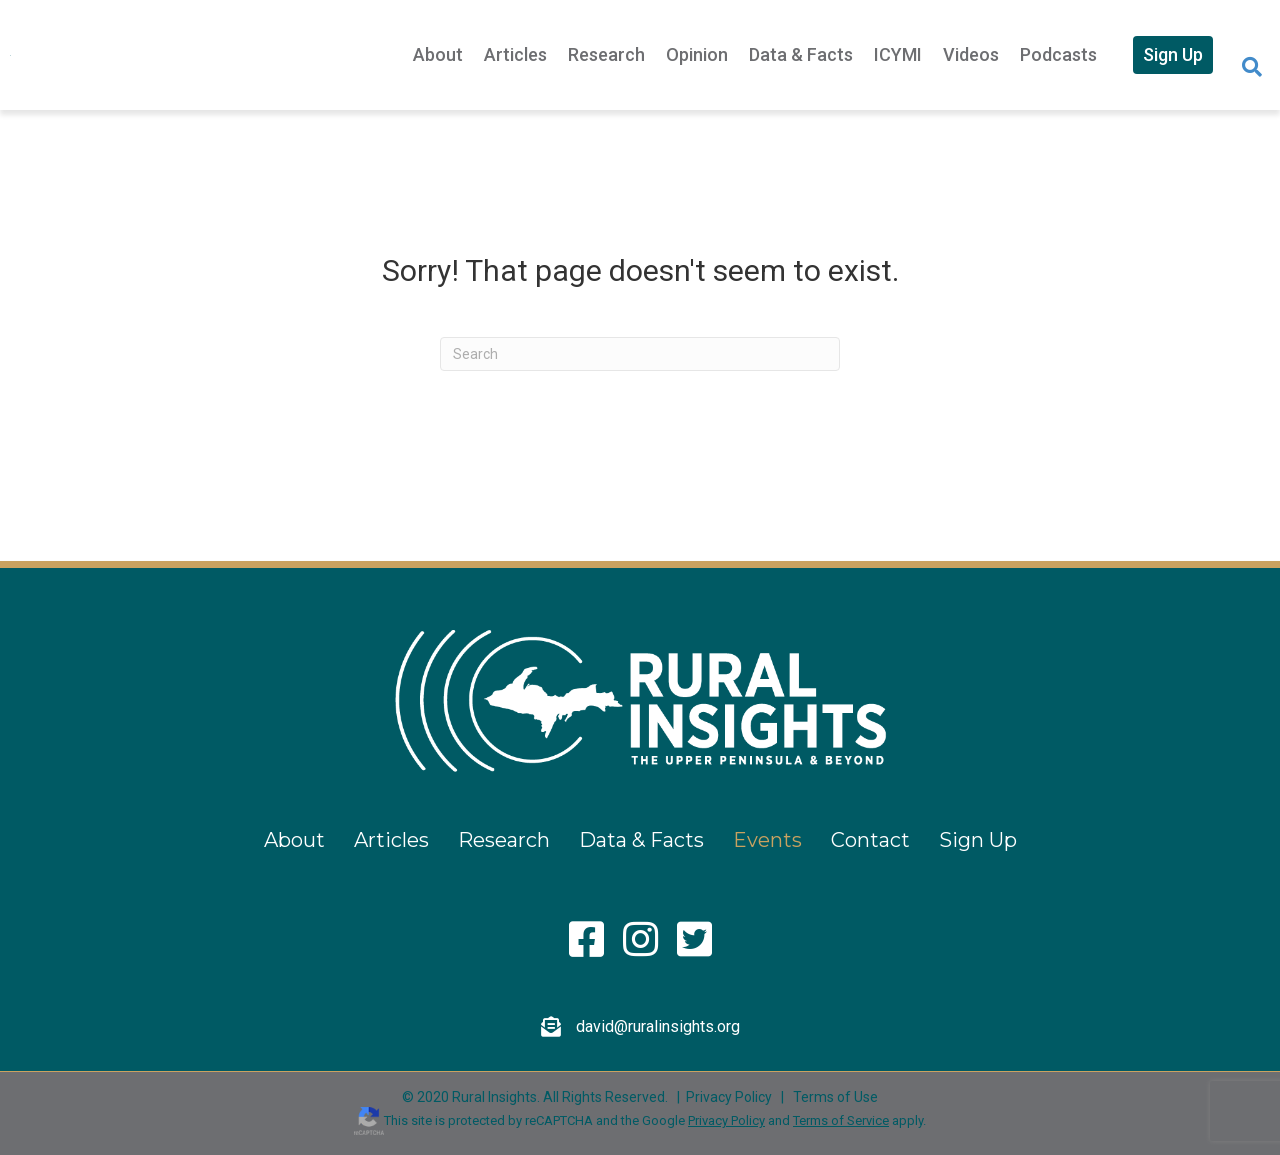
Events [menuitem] (767, 840)
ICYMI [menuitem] (898, 54)
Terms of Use (835, 1097)
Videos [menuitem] (971, 54)
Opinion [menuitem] (697, 54)
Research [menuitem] (606, 54)
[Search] (1252, 67)
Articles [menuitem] (515, 54)
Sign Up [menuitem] (1173, 54)
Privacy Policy (729, 1097)
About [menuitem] (438, 54)
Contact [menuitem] (870, 840)
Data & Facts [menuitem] (801, 54)
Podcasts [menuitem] (1058, 54)
